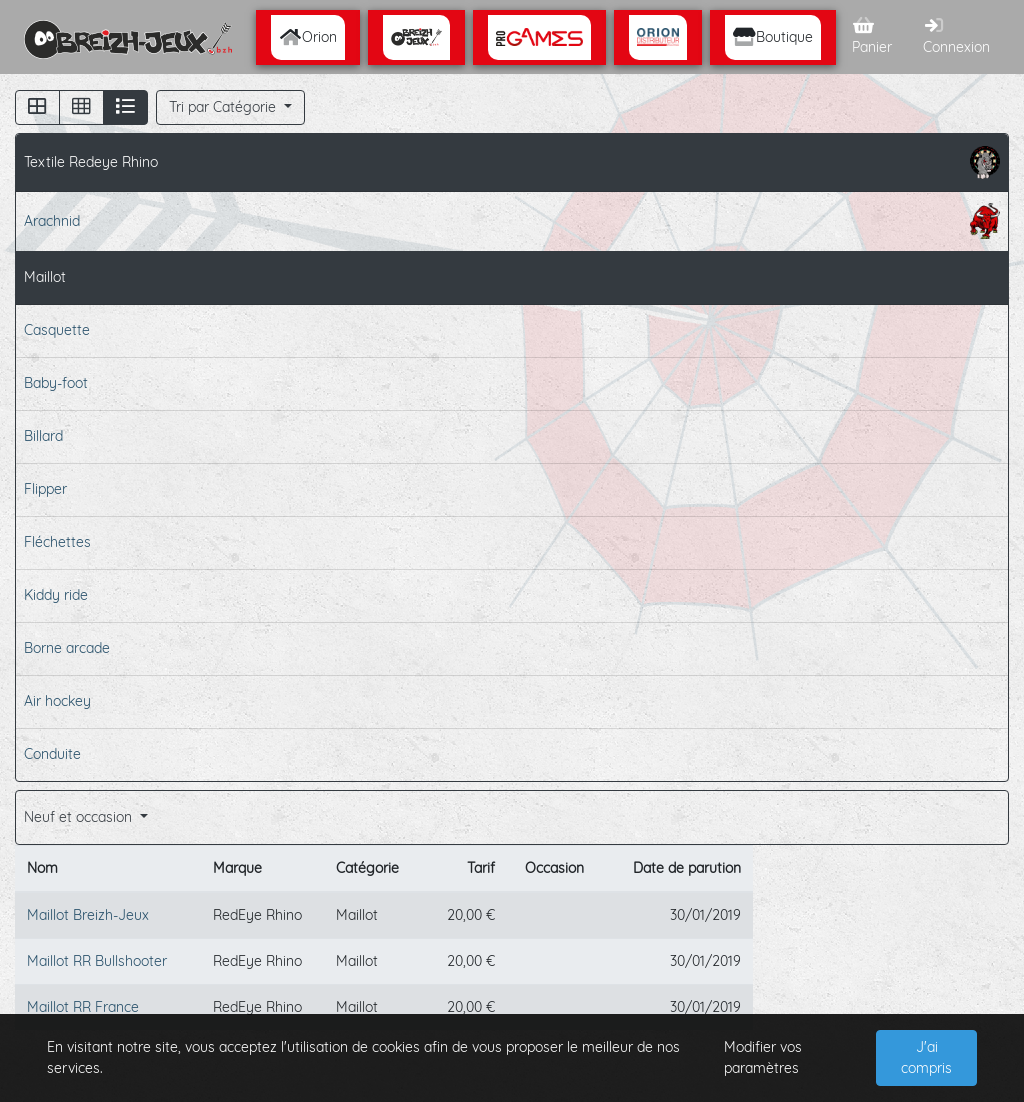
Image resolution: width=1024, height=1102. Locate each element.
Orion (308, 37)
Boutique (773, 37)
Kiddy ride (56, 595)
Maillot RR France (83, 1007)
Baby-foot (56, 383)
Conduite (52, 754)
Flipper (45, 489)
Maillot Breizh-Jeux (88, 915)
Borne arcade (67, 648)
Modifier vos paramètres (763, 1057)
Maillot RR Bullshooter (97, 961)
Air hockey (57, 701)
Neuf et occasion (80, 817)
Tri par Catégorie (224, 107)
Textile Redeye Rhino (512, 162)
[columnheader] (108, 869)
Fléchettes (57, 542)
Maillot (45, 277)
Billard (43, 436)
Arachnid (512, 221)
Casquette (57, 330)
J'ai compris (926, 1057)
